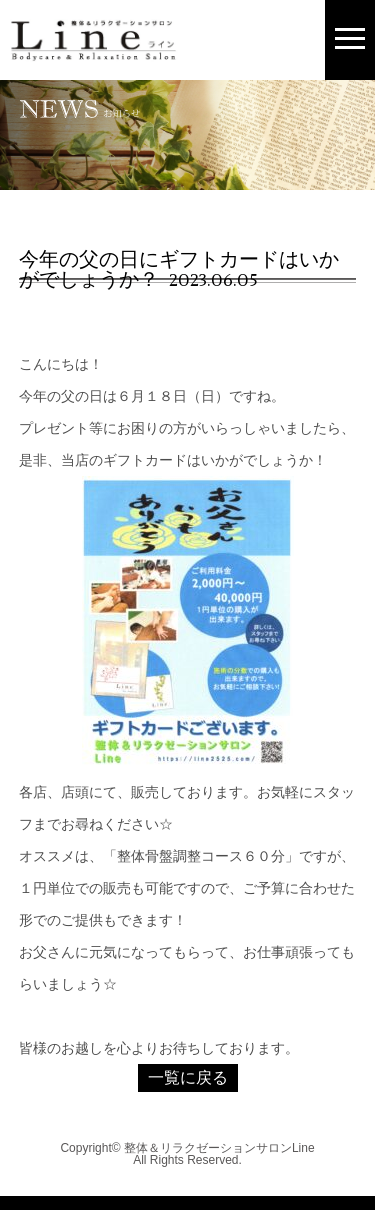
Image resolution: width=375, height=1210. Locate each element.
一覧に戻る (188, 1077)
